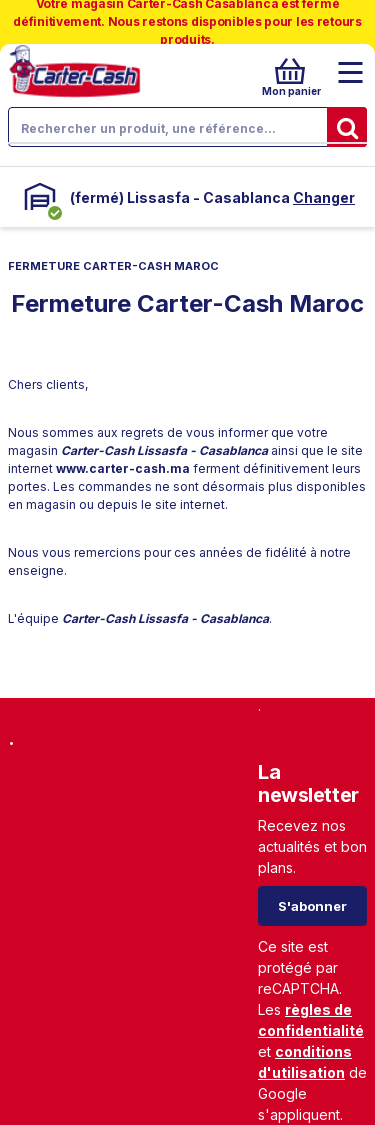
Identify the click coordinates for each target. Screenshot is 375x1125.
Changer (324, 197)
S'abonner (312, 906)
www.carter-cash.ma (123, 468)
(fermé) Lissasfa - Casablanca (180, 197)
